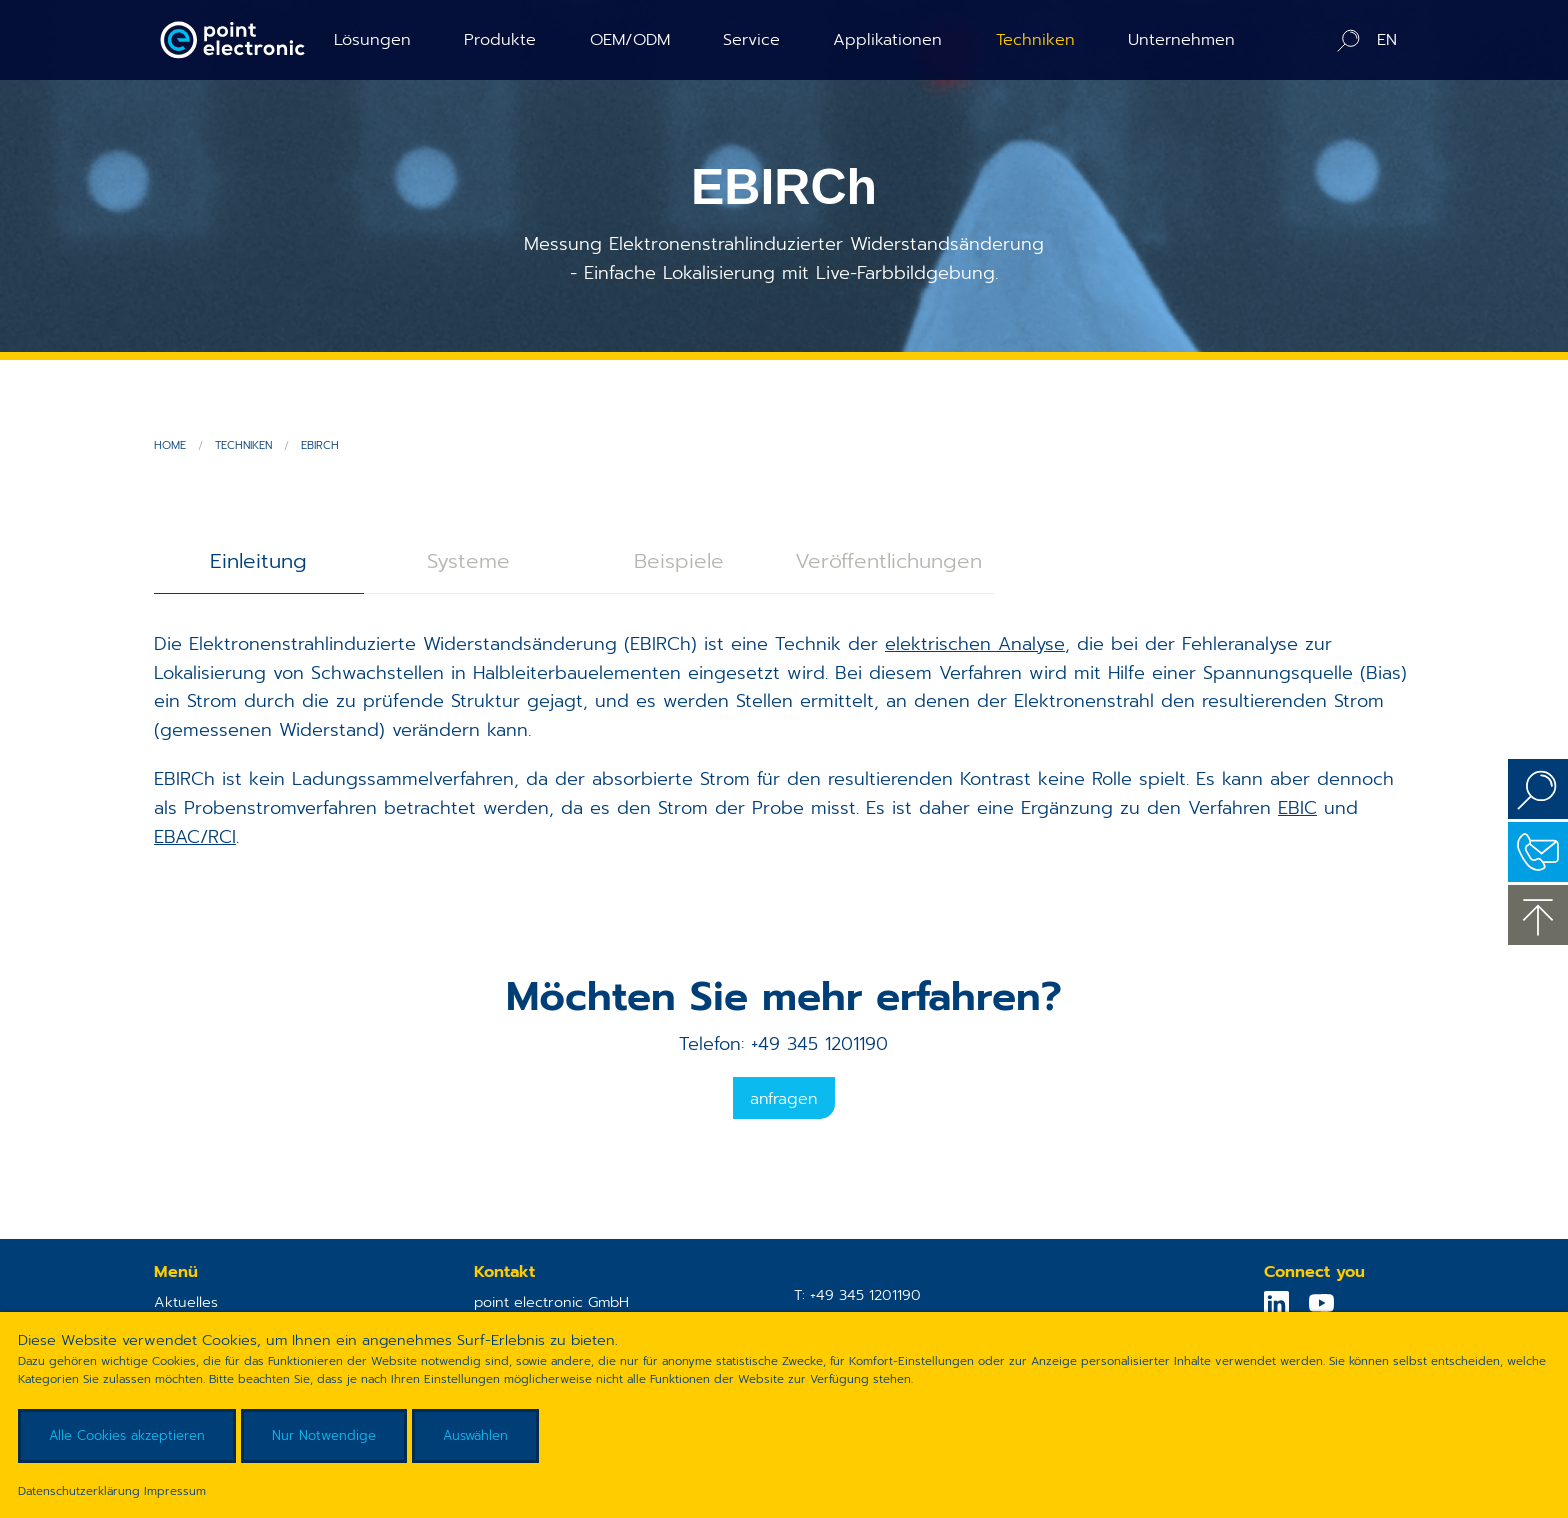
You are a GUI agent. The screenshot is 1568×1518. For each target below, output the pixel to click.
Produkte (500, 39)
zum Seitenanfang (1538, 915)
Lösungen (372, 39)
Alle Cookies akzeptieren (127, 1435)
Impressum (175, 1491)
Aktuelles (186, 1302)
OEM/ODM (630, 39)
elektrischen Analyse (975, 644)
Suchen (1538, 789)
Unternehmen (1181, 39)
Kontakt (1538, 852)
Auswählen (475, 1435)
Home (170, 445)
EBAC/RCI (195, 837)
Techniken (1035, 39)
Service (751, 39)
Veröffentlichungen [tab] (888, 561)
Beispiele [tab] (679, 561)
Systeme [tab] (468, 561)
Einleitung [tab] (258, 561)
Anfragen (783, 1099)
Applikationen (887, 39)
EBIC (1297, 808)
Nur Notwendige (324, 1435)
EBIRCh (320, 445)
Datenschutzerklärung (79, 1491)
